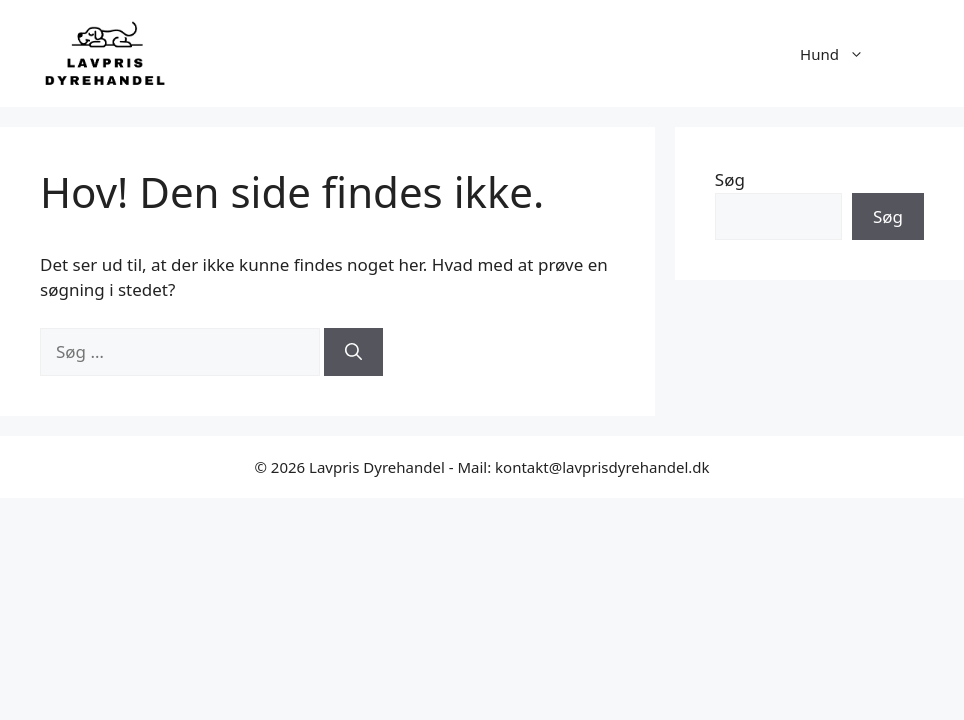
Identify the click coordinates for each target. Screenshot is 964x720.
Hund (842, 54)
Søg (730, 179)
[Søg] (353, 352)
